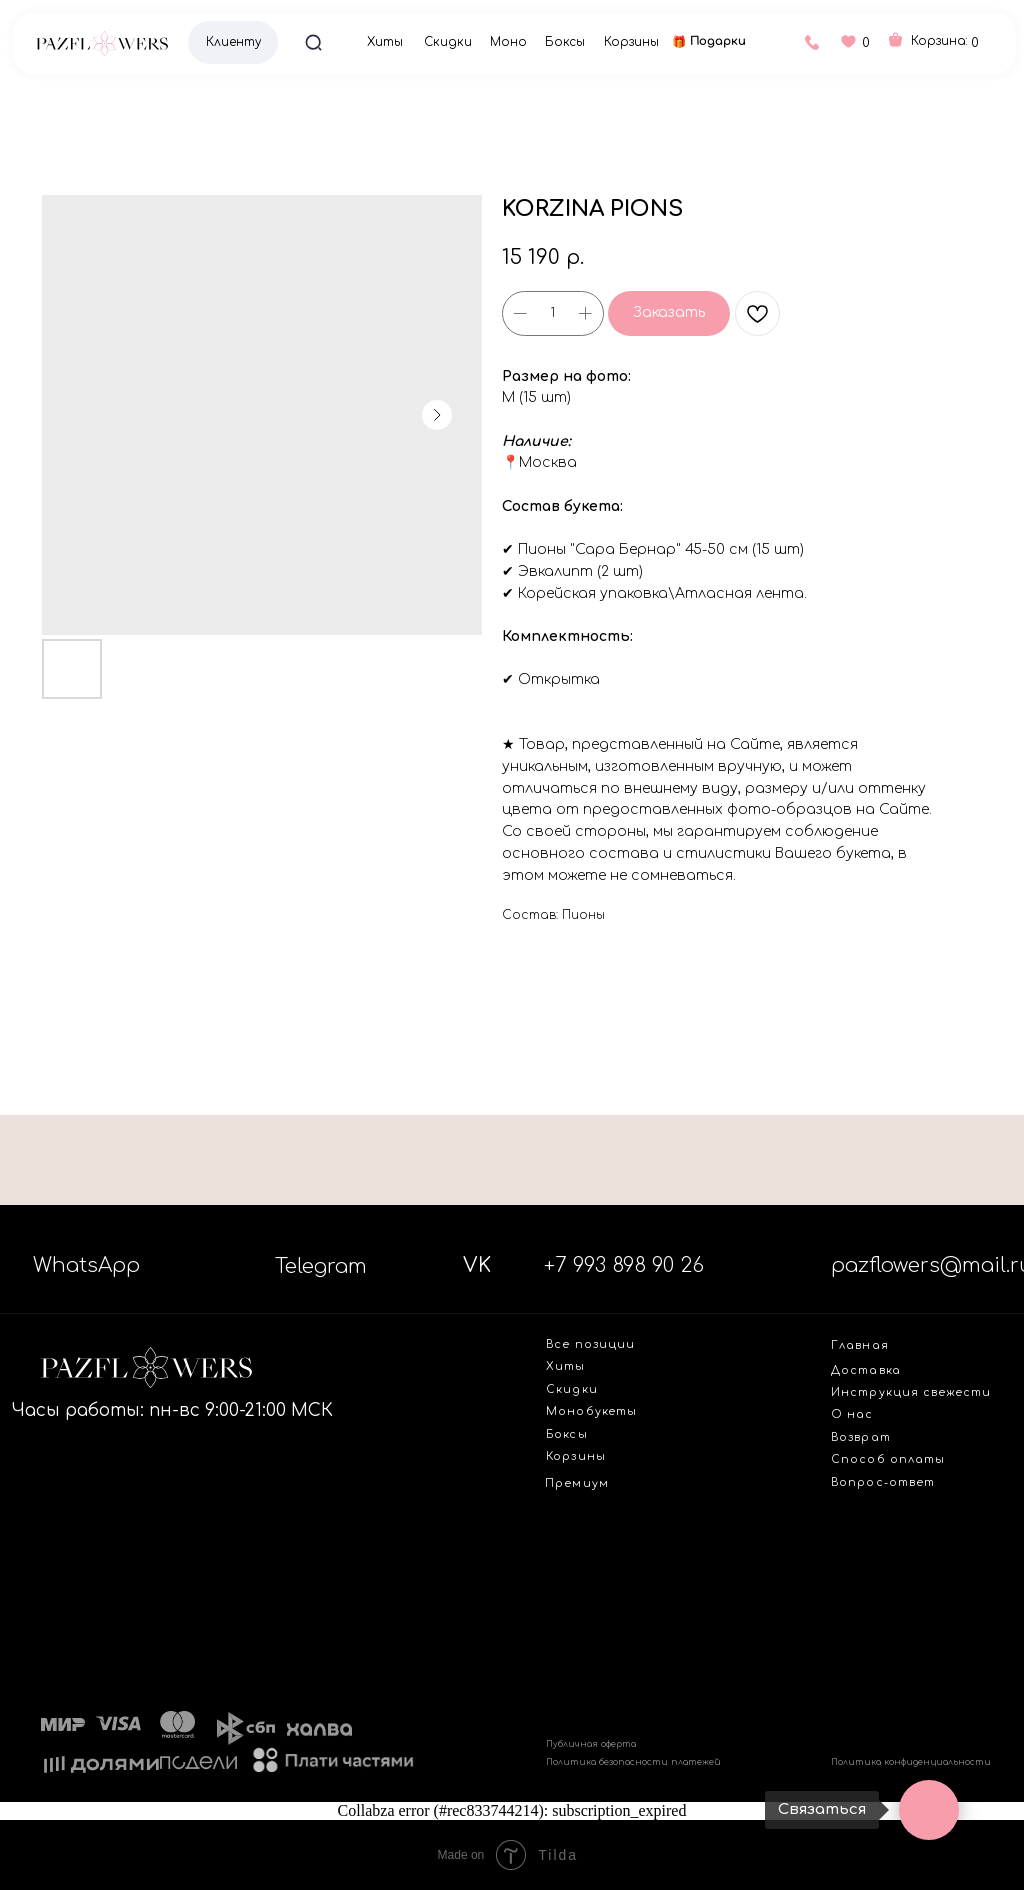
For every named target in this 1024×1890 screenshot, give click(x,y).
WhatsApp (86, 1265)
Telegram (321, 1266)
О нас (852, 1414)
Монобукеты (591, 1411)
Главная (859, 1345)
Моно (508, 42)
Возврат (860, 1437)
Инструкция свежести (911, 1392)
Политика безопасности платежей (633, 1762)
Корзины (631, 42)
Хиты (385, 42)
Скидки (448, 42)
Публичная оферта (591, 1744)
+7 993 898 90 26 (624, 1265)
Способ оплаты (888, 1459)
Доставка (866, 1370)
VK (477, 1265)
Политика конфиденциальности (911, 1762)
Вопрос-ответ (883, 1482)
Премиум (576, 1483)
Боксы (565, 42)
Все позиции (590, 1344)
